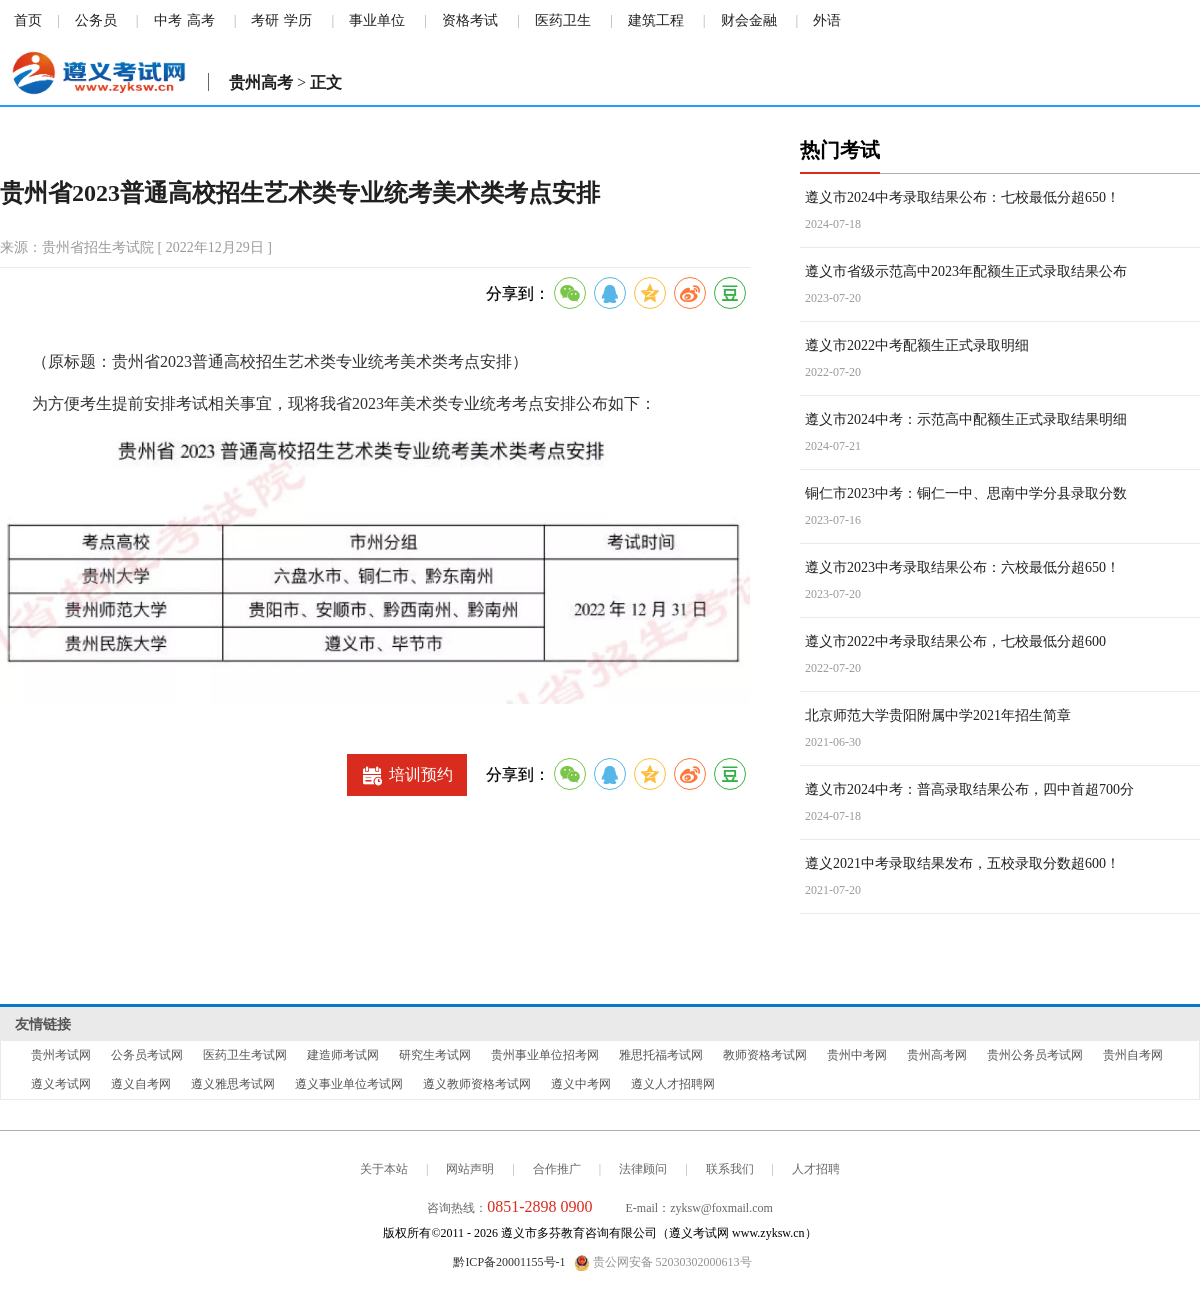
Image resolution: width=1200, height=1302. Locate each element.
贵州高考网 (937, 1055)
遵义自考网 (141, 1084)
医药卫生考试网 (245, 1055)
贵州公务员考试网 (1035, 1055)
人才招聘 (816, 1169)
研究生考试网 (435, 1055)
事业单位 (377, 20)
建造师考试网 (343, 1055)
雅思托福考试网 (661, 1055)
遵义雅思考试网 (233, 1084)
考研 (265, 20)
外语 (827, 20)
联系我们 (730, 1169)
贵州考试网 (61, 1055)
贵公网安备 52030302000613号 (663, 1263)
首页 (28, 20)
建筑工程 (656, 20)
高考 (201, 20)
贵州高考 (261, 82)
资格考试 (470, 20)
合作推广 (557, 1169)
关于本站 (384, 1169)
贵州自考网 (1133, 1055)
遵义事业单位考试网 (349, 1084)
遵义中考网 (581, 1084)
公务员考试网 (147, 1055)
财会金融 (749, 20)
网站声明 (470, 1169)
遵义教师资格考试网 (477, 1084)
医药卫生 (563, 20)
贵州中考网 (857, 1055)
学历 (298, 20)
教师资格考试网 (765, 1055)
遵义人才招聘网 (673, 1084)
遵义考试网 (61, 1084)
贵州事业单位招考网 (545, 1055)
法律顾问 (643, 1169)
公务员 (96, 20)
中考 (168, 20)
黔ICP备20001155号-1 (509, 1262)
